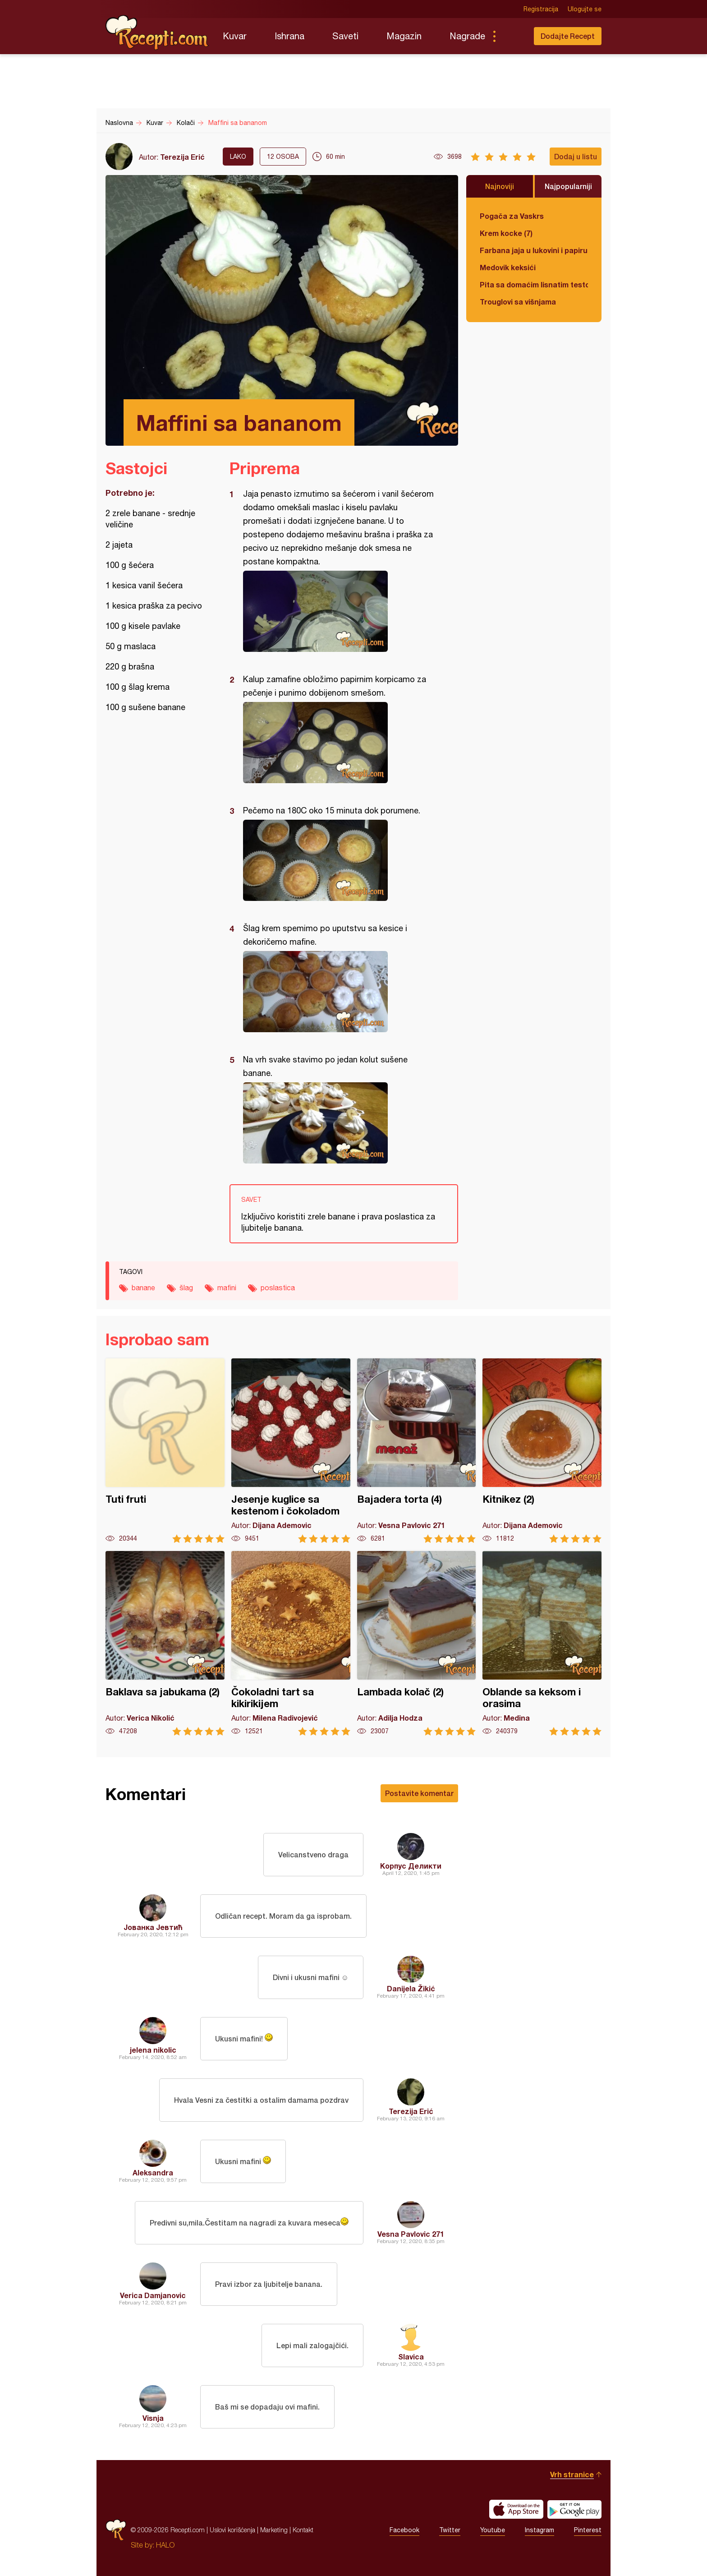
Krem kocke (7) (506, 233)
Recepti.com (157, 32)
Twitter (449, 2530)
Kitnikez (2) (541, 1450)
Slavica (411, 2356)
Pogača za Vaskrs (512, 216)
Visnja (153, 2418)
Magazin (404, 36)
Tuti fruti (165, 1450)
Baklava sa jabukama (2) (165, 1643)
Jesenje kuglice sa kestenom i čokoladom (290, 1450)
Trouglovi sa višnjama (518, 301)
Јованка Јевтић (153, 1927)
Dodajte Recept (568, 36)
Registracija (540, 9)
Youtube (492, 2530)
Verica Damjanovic (153, 2295)
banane (143, 1287)
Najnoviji (499, 186)
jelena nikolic (153, 2049)
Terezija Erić (182, 156)
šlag (186, 1287)
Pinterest (587, 2530)
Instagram (539, 2530)
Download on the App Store (516, 2509)
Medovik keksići (508, 267)
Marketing (274, 2530)
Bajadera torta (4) (416, 1450)
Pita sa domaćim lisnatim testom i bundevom (534, 284)
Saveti (345, 36)
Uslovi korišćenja (232, 2530)
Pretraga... (512, 36)
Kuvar (235, 36)
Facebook (404, 2530)
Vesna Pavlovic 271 (410, 2234)
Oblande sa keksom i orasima (541, 1643)
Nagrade (467, 36)
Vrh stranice (572, 2474)
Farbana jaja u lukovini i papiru (534, 250)
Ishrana (289, 36)
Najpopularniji (568, 186)
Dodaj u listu (575, 156)
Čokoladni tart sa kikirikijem (290, 1643)
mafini (226, 1287)
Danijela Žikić (411, 1988)
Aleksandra (153, 2172)
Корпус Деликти (410, 1865)
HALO (165, 2545)
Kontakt (303, 2530)
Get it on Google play (574, 2509)
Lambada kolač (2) (416, 1643)
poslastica (278, 1287)
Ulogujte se (584, 9)
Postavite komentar (419, 1793)
